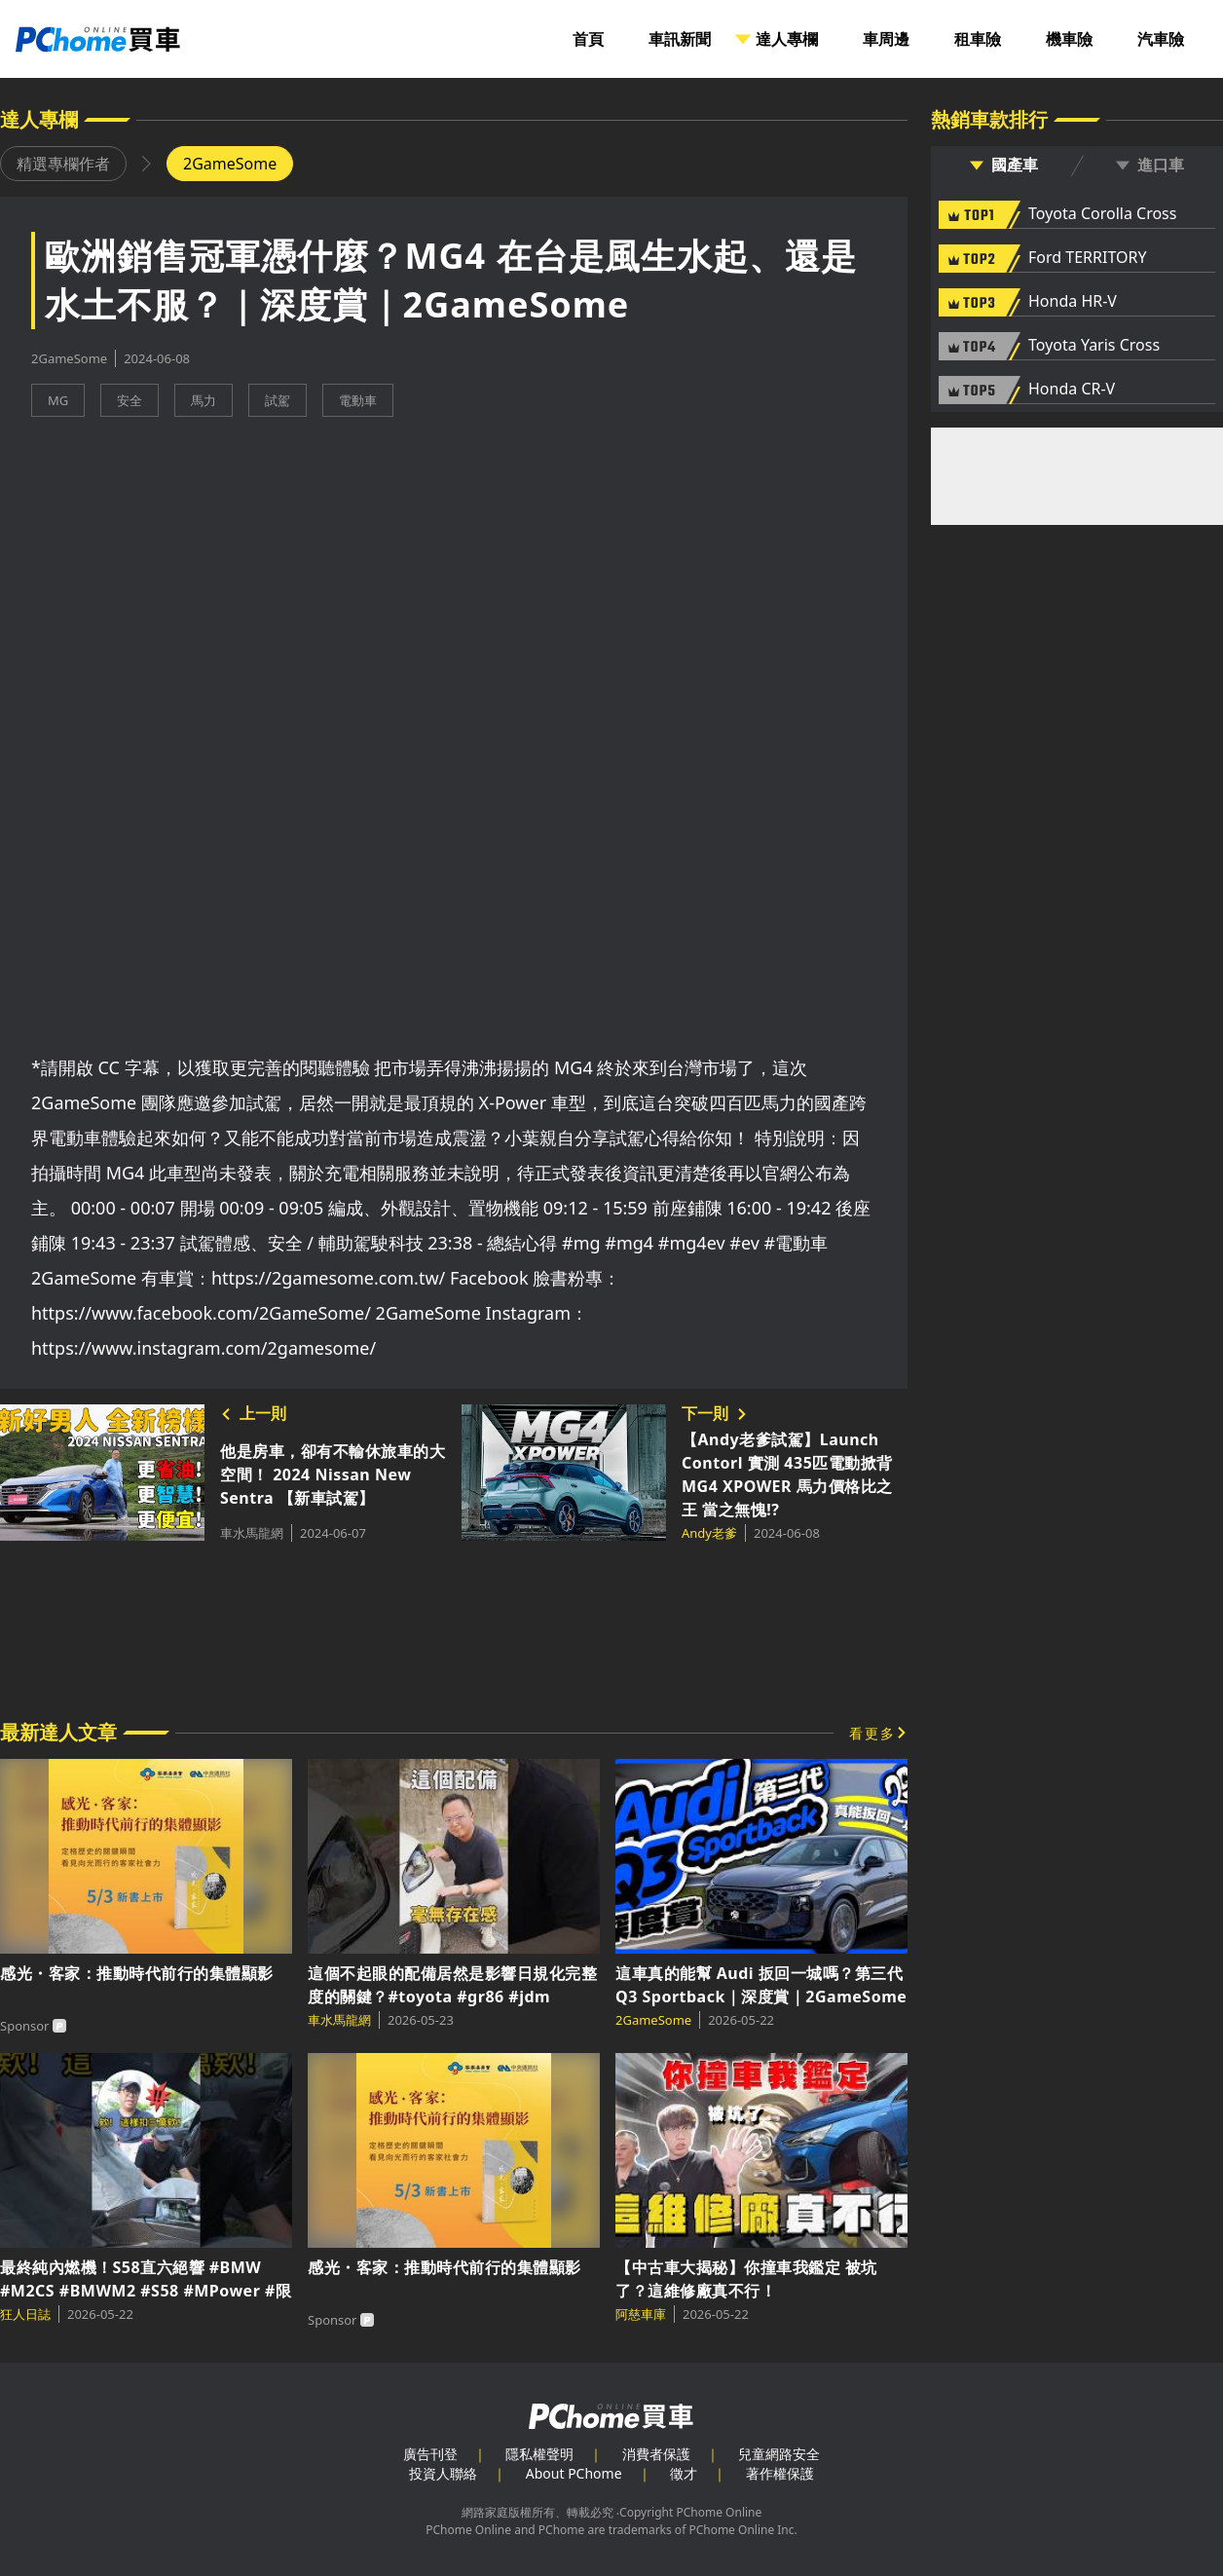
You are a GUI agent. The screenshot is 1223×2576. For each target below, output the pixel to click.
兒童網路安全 (779, 2454)
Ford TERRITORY (1087, 258)
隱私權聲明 (539, 2454)
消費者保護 (656, 2454)
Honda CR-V (1071, 389)
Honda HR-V (1072, 302)
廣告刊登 (430, 2454)
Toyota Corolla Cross (1102, 214)
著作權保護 (780, 2473)
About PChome (574, 2473)
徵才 (683, 2473)
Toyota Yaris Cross (1094, 345)
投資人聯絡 (443, 2473)
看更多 (872, 1733)
